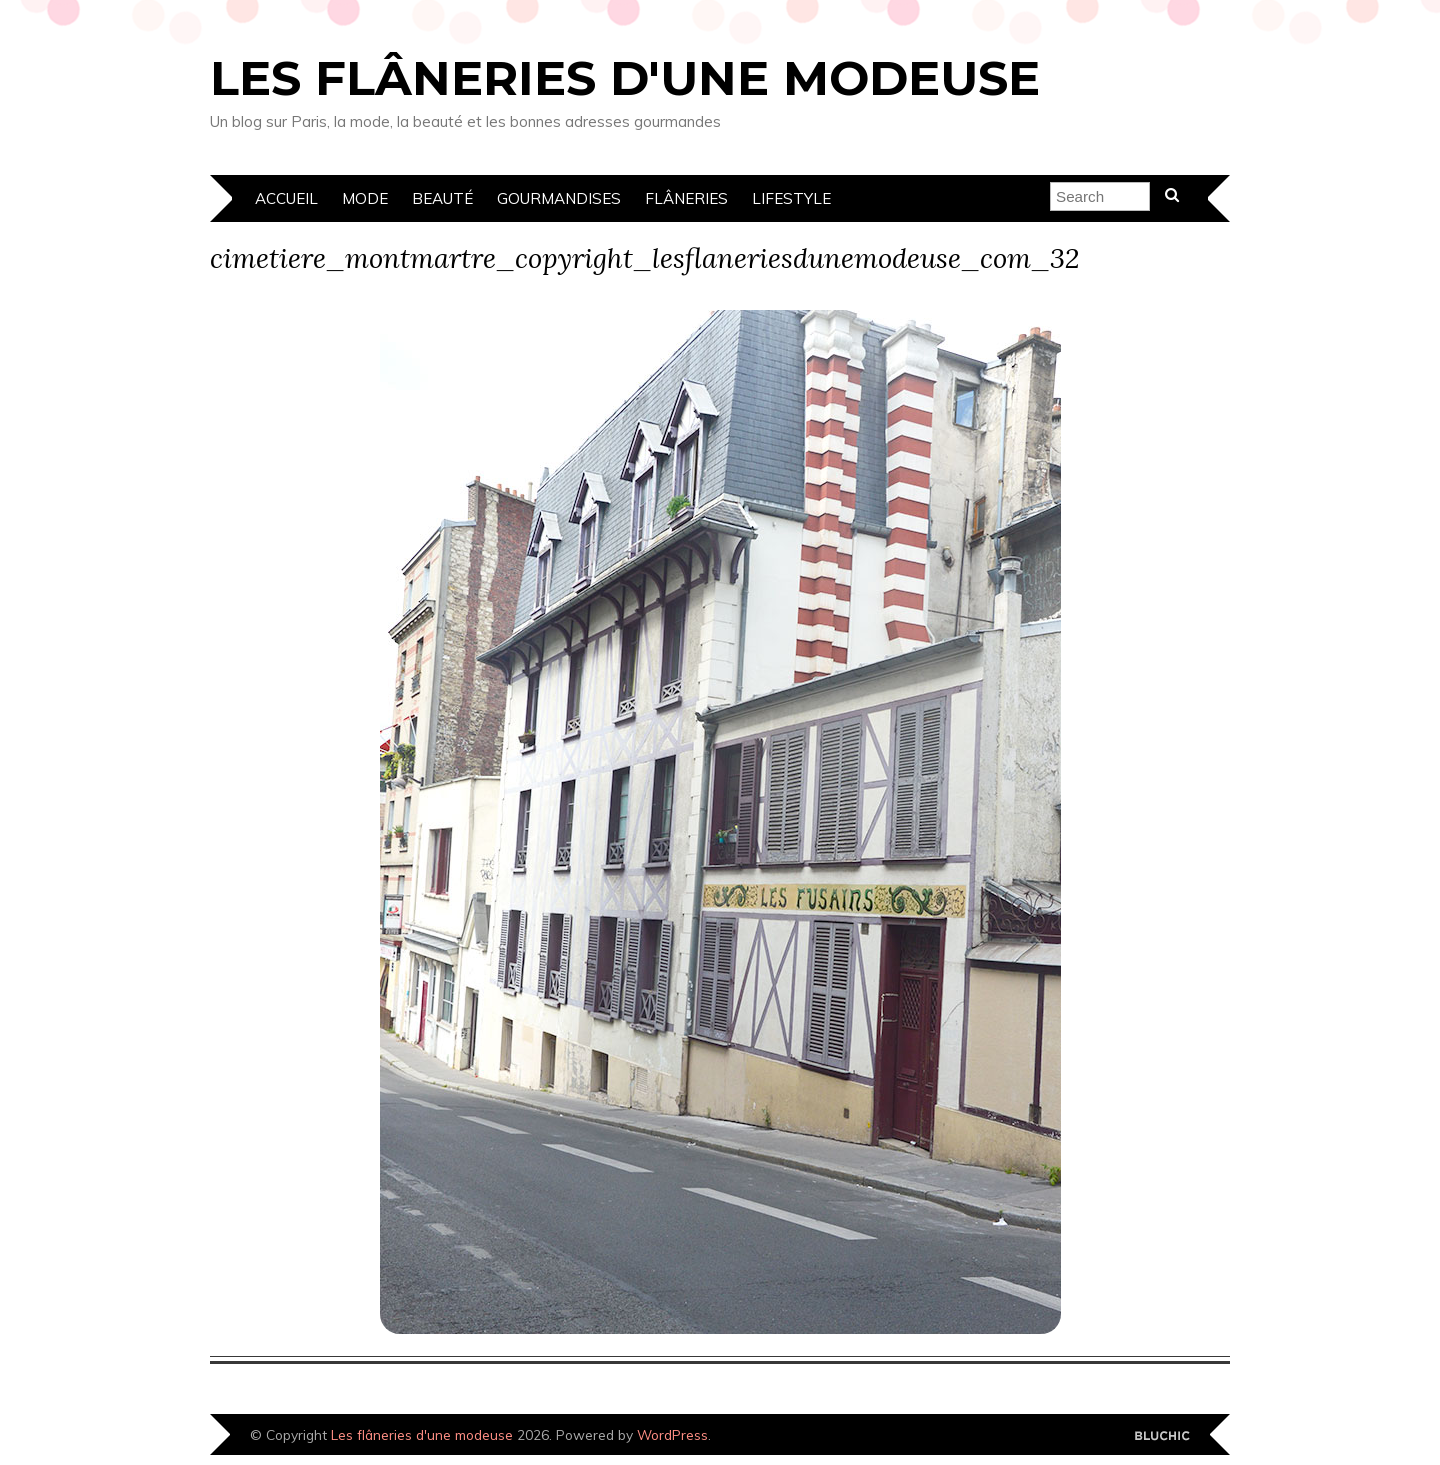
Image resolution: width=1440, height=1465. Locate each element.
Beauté (442, 198)
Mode (365, 198)
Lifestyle (791, 198)
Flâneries (686, 198)
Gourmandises (559, 198)
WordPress (672, 1434)
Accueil (286, 198)
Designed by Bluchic (1162, 1436)
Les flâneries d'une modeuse (625, 78)
